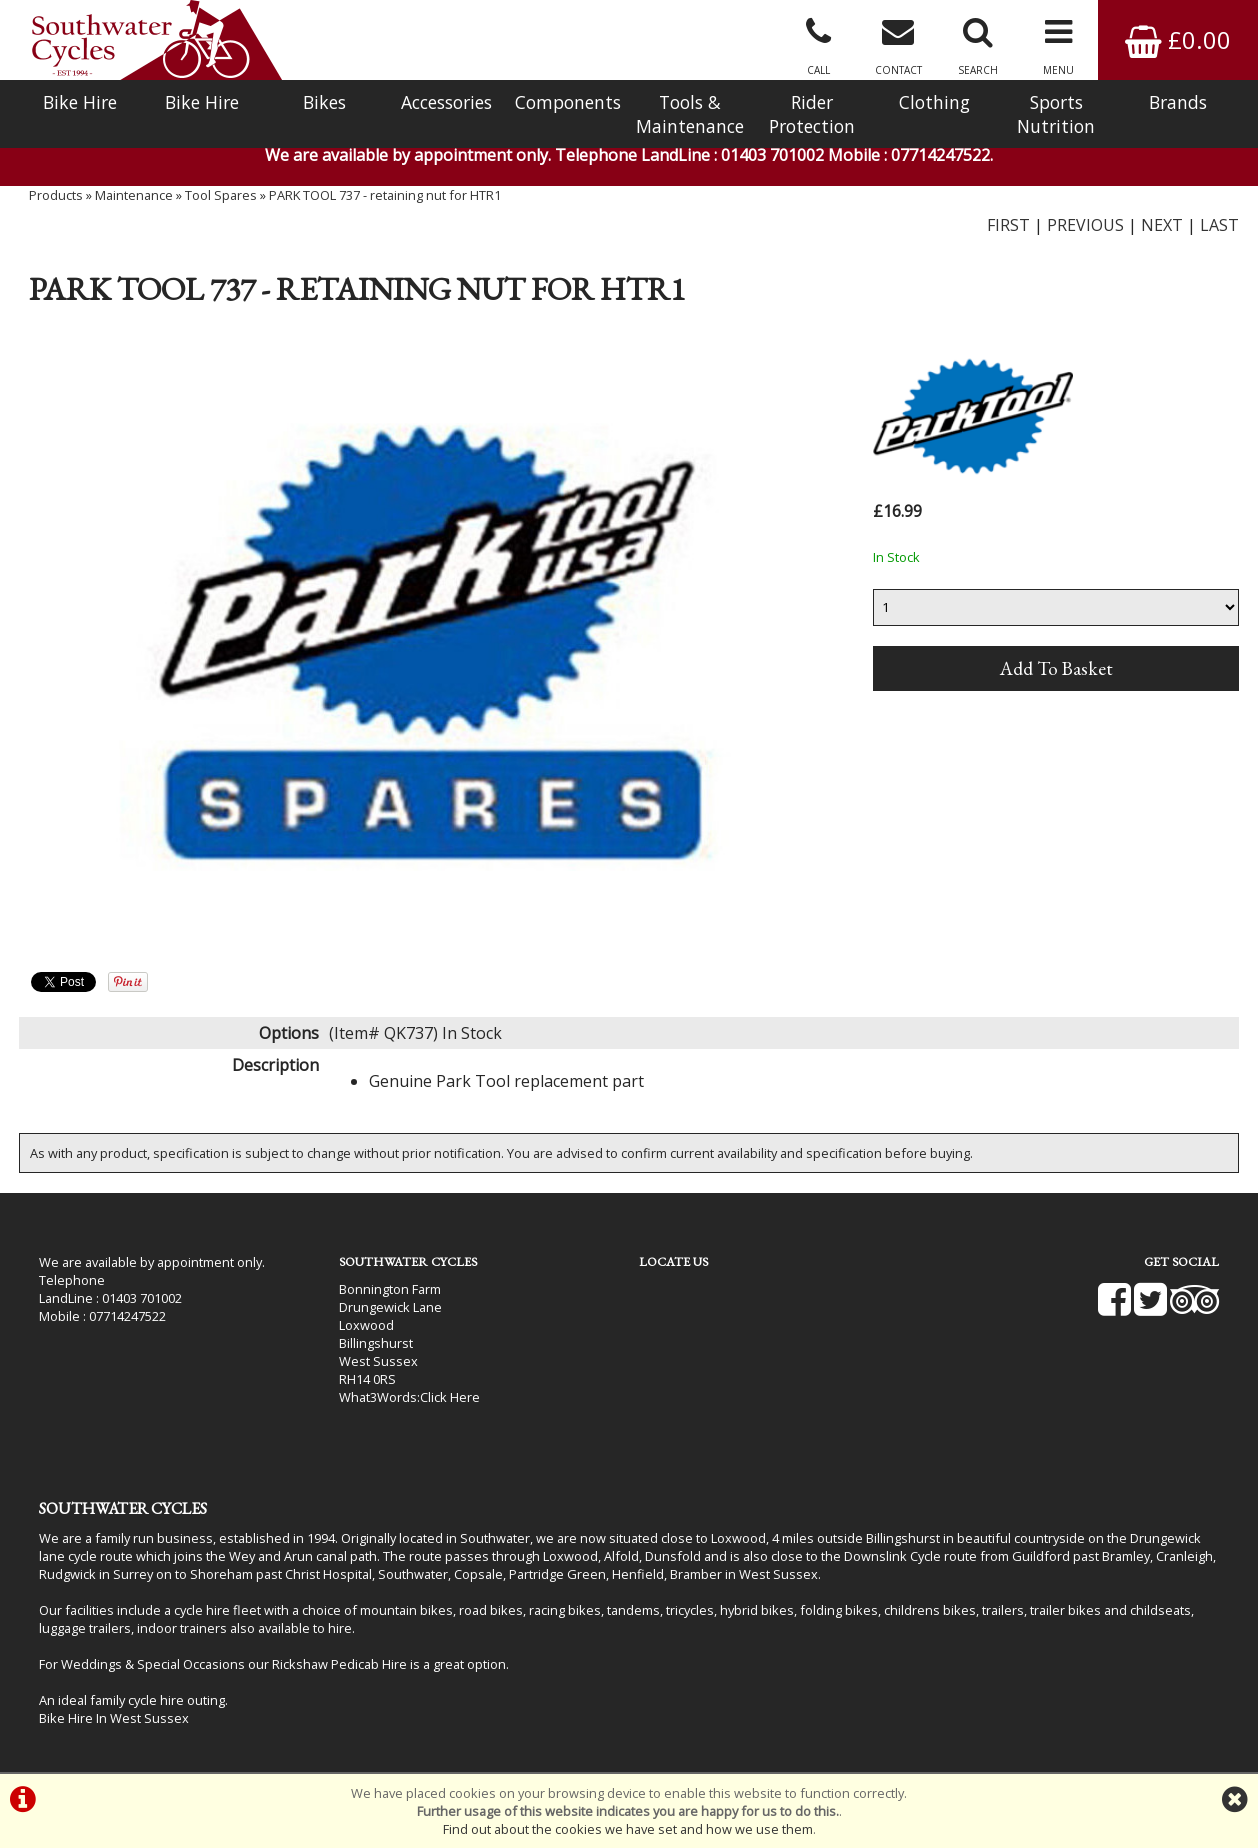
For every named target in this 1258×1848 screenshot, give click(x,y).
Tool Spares (221, 195)
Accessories (446, 102)
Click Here (450, 1397)
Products (56, 195)
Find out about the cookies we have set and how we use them (628, 1829)
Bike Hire (80, 102)
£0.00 (1178, 39)
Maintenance (134, 195)
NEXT (1162, 225)
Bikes (324, 102)
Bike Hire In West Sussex (114, 1718)
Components (568, 102)
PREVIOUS (1085, 225)
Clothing (934, 102)
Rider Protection (812, 114)
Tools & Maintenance (690, 114)
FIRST (1008, 225)
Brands (1178, 102)
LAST (1219, 225)
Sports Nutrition (1056, 114)
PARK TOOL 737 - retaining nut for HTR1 (385, 195)
